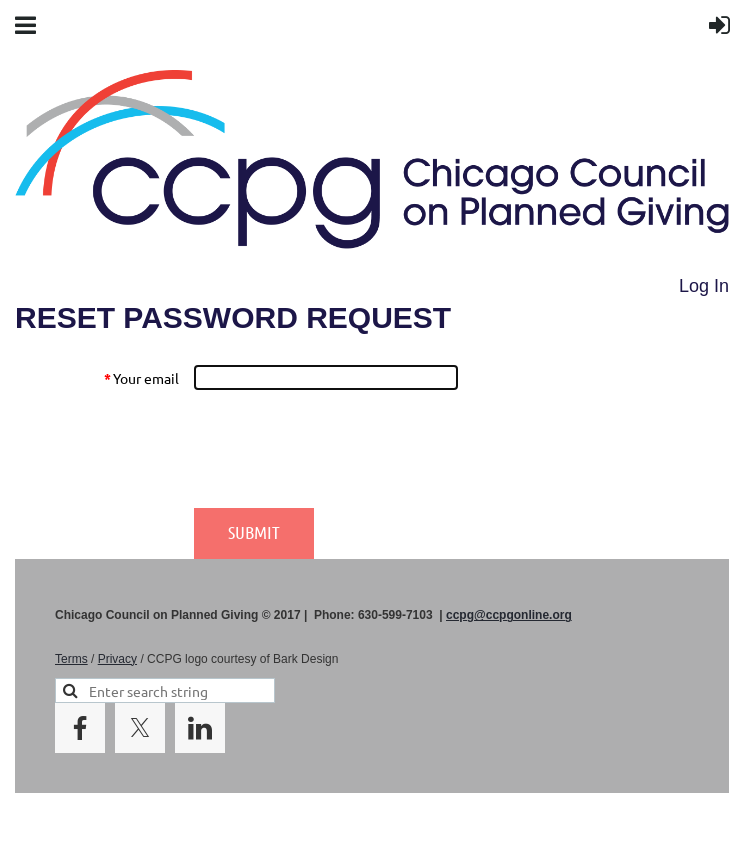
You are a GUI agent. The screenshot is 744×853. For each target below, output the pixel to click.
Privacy (117, 659)
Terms (71, 659)
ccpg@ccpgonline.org (509, 615)
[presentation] (345, 449)
